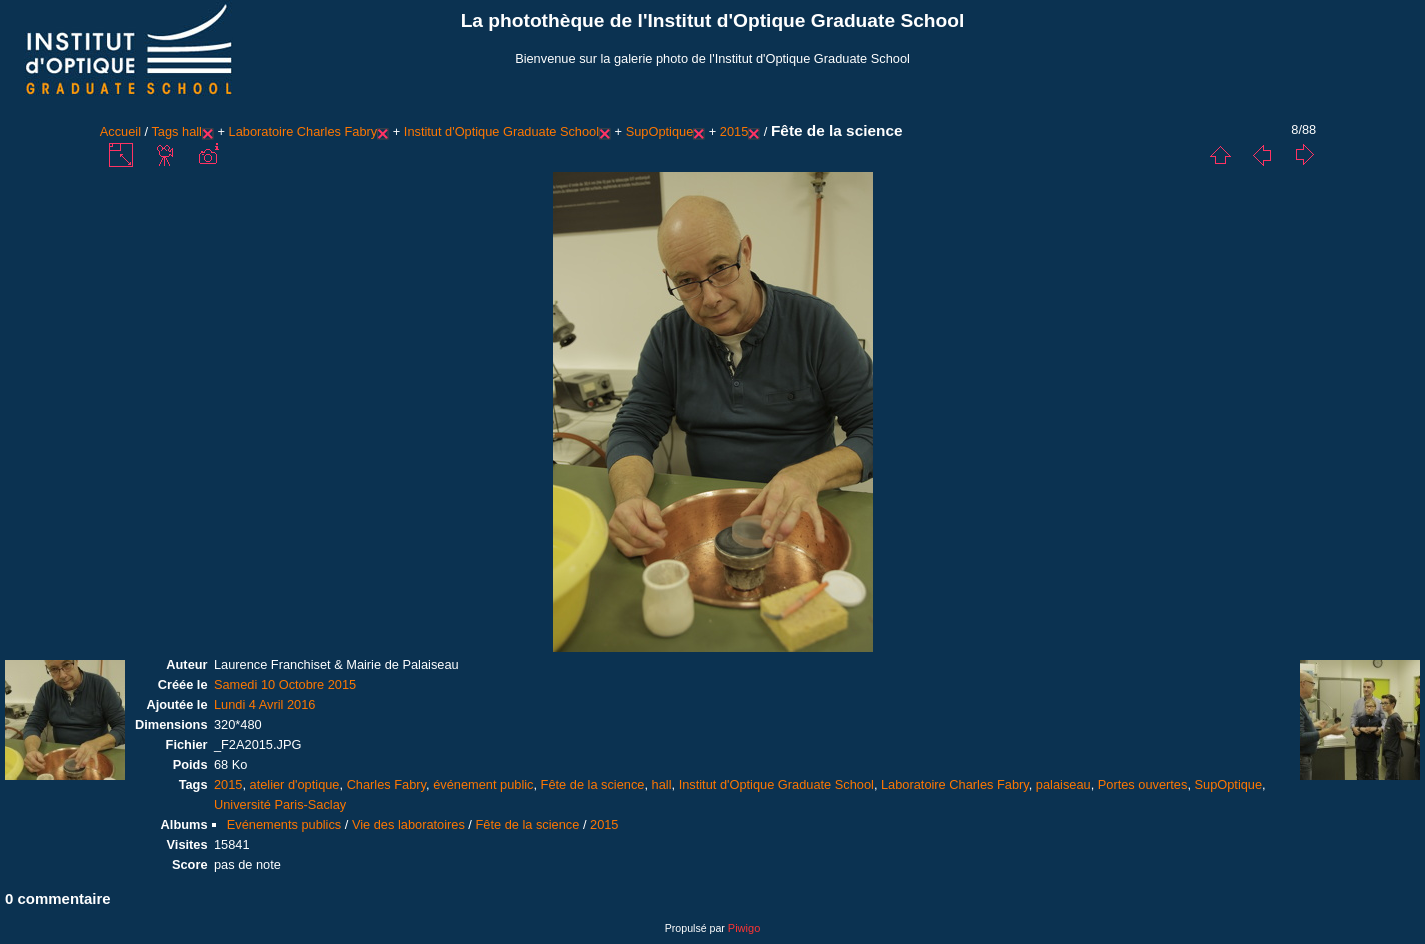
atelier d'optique (295, 784)
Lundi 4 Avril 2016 (265, 704)
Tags (164, 131)
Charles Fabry (386, 784)
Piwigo (744, 928)
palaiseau (1063, 784)
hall (192, 131)
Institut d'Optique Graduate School (501, 131)
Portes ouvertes (1143, 784)
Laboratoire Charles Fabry (303, 131)
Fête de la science (593, 784)
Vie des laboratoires (408, 824)
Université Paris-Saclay (280, 804)
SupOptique (660, 131)
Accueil (120, 131)
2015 (734, 131)
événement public (483, 784)
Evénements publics (284, 824)
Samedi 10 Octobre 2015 (285, 684)
